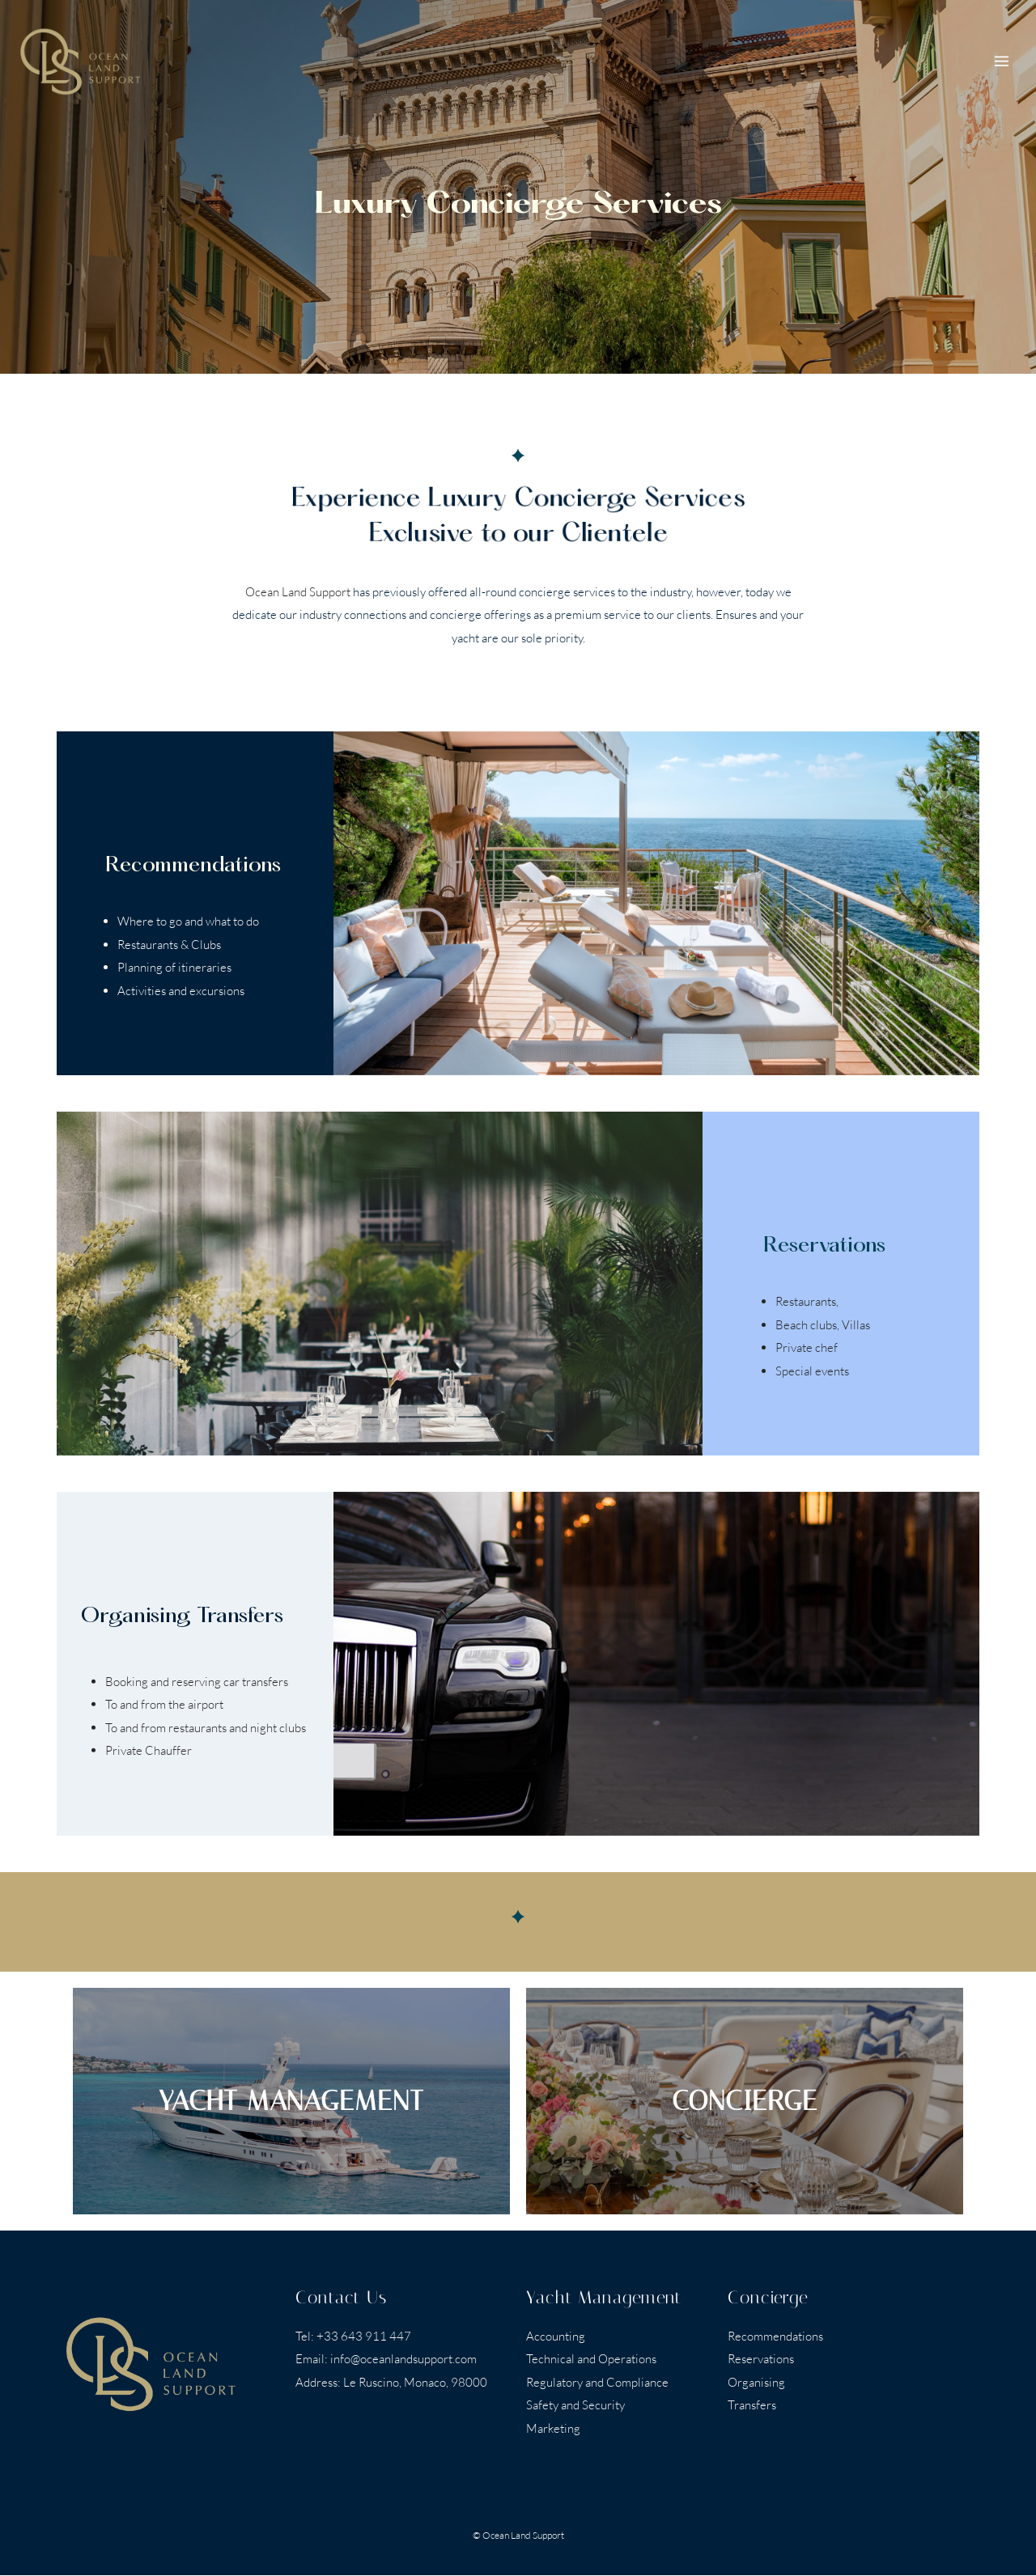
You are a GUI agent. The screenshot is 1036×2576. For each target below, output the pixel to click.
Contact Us (341, 2297)
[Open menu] (1001, 61)
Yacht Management (603, 2297)
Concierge (768, 2297)
